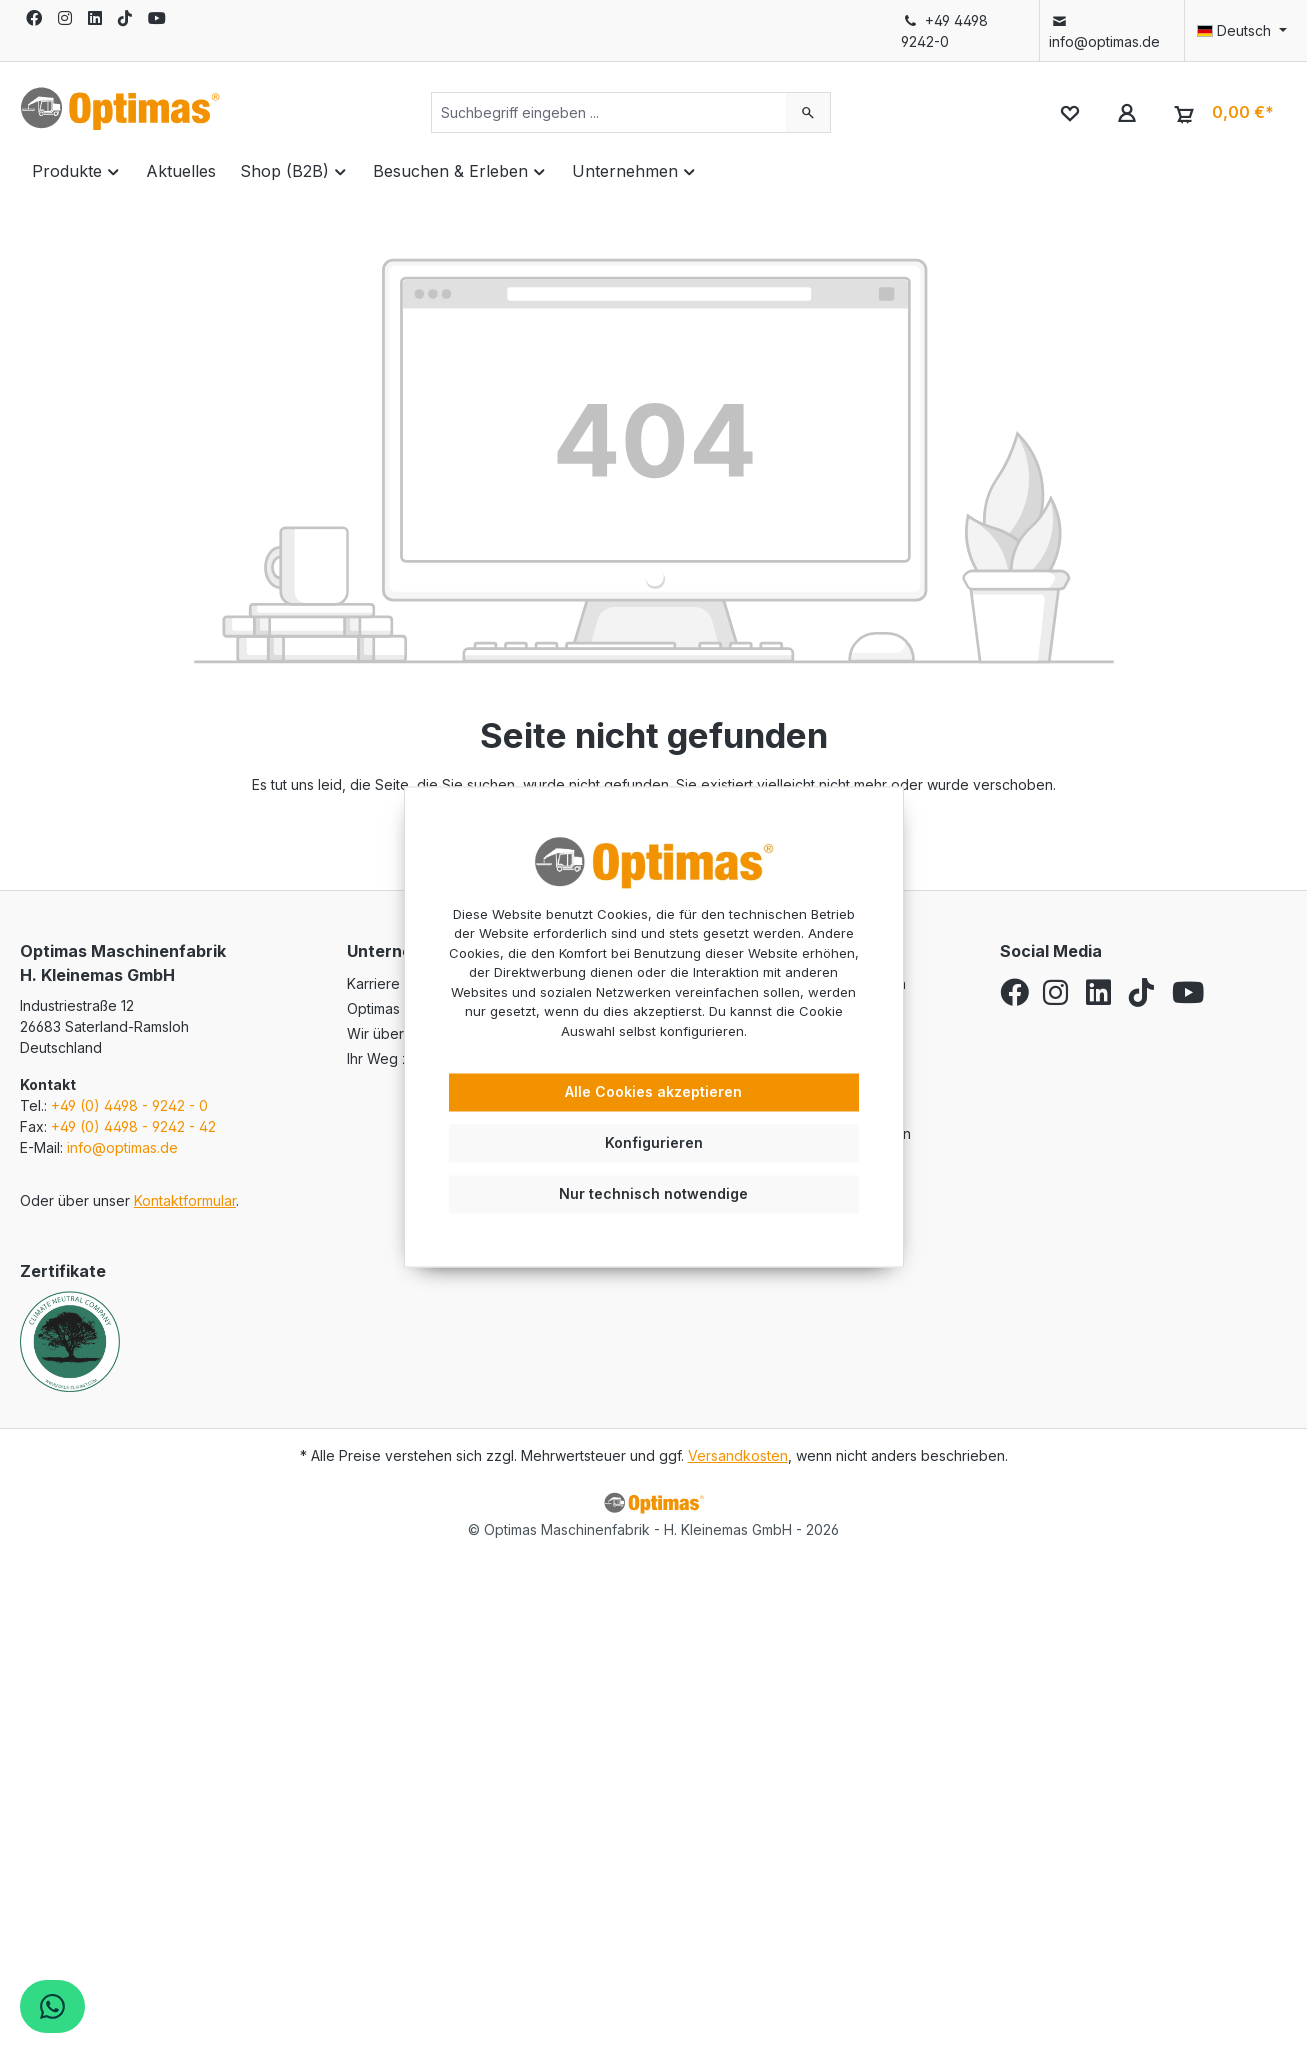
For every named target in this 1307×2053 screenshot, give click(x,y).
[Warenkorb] (1221, 113)
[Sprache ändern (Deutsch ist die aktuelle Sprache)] (1236, 31)
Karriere (373, 983)
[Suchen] (808, 112)
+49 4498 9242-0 (944, 31)
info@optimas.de (1104, 31)
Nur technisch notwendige (653, 1193)
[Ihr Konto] (1126, 112)
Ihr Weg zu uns (396, 1058)
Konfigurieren (654, 1142)
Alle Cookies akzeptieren (653, 1092)
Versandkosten (738, 1455)
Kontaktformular (185, 1200)
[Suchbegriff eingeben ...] (609, 112)
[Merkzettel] (1069, 112)
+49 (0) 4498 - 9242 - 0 (129, 1105)
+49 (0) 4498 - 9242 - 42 (133, 1126)
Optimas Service (401, 1008)
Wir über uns (389, 1033)
